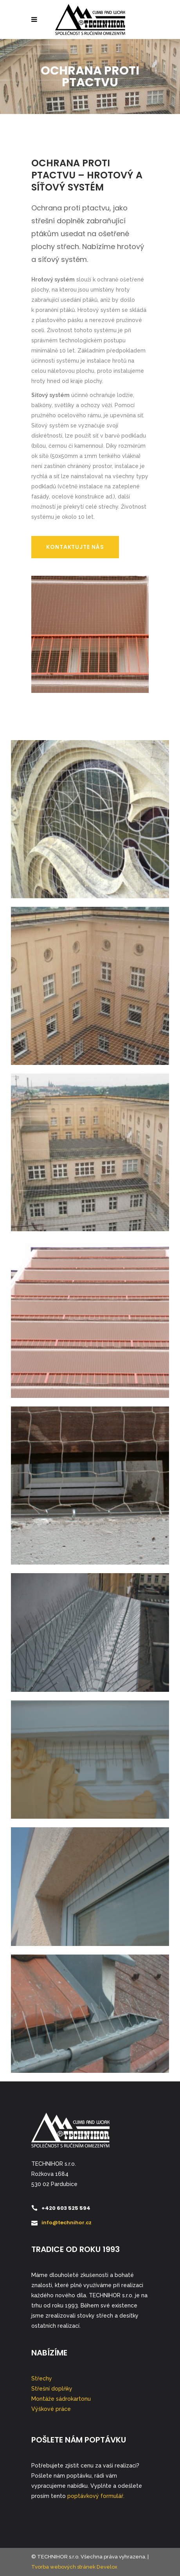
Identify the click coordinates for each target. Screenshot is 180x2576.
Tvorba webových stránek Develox (74, 2567)
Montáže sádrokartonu (61, 2399)
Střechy (41, 2378)
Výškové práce (51, 2409)
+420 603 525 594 (65, 2208)
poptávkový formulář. (95, 2496)
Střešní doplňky (51, 2389)
